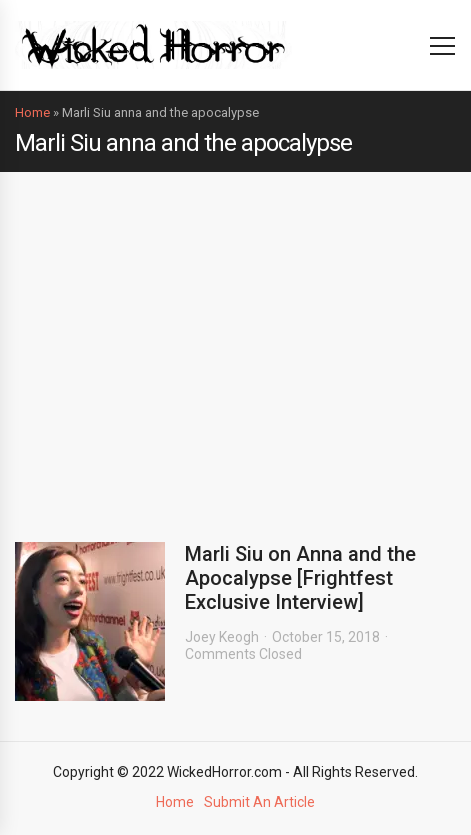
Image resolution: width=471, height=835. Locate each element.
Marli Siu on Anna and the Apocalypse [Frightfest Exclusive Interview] (300, 578)
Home (32, 112)
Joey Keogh (222, 637)
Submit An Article (259, 802)
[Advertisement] (235, 342)
